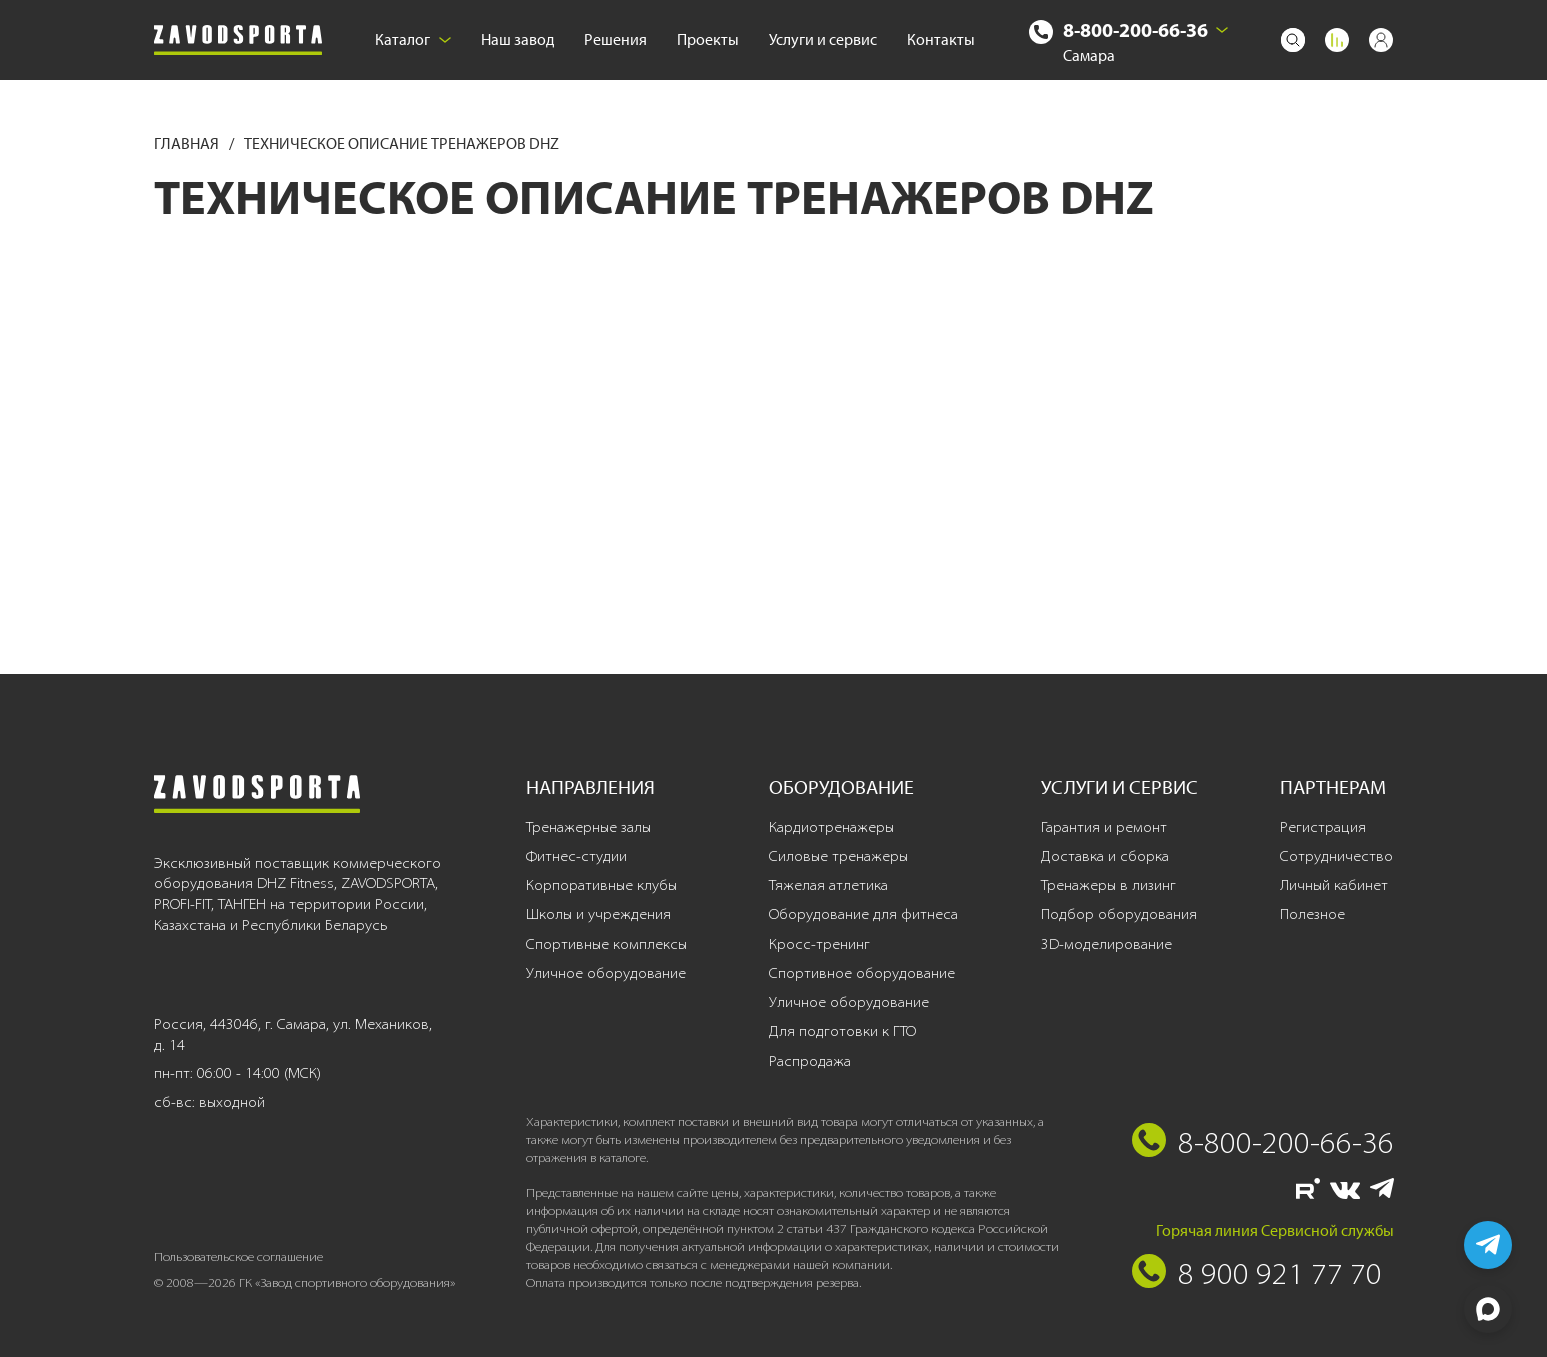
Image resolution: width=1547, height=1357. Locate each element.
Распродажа (810, 1061)
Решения (615, 39)
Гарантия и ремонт (1104, 827)
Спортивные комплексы (606, 944)
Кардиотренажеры (831, 827)
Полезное (1312, 914)
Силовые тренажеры (838, 856)
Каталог (413, 39)
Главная (188, 143)
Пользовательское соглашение (238, 1256)
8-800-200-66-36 (1135, 29)
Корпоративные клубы (601, 885)
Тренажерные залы (588, 827)
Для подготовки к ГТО (842, 1031)
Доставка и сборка (1105, 856)
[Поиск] (1293, 40)
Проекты (708, 39)
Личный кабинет (1334, 885)
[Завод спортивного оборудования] (238, 40)
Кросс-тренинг (819, 944)
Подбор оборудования (1119, 914)
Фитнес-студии (576, 856)
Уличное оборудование (606, 973)
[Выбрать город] (1222, 30)
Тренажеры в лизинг (1108, 885)
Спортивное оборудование (862, 973)
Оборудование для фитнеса (863, 914)
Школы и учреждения (598, 914)
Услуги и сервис (823, 39)
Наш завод (517, 39)
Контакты (941, 39)
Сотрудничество (1336, 856)
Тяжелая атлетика (828, 885)
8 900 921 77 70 (1280, 1273)
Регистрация (1323, 827)
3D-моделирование (1106, 944)
